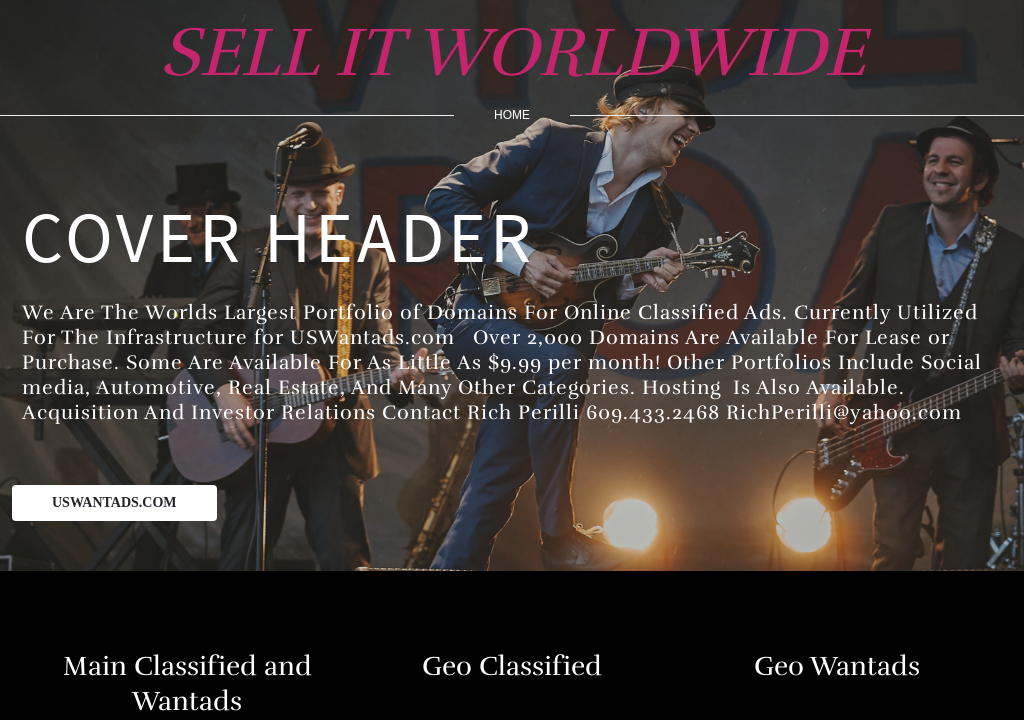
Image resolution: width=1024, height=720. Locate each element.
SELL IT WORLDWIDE (512, 52)
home (512, 115)
